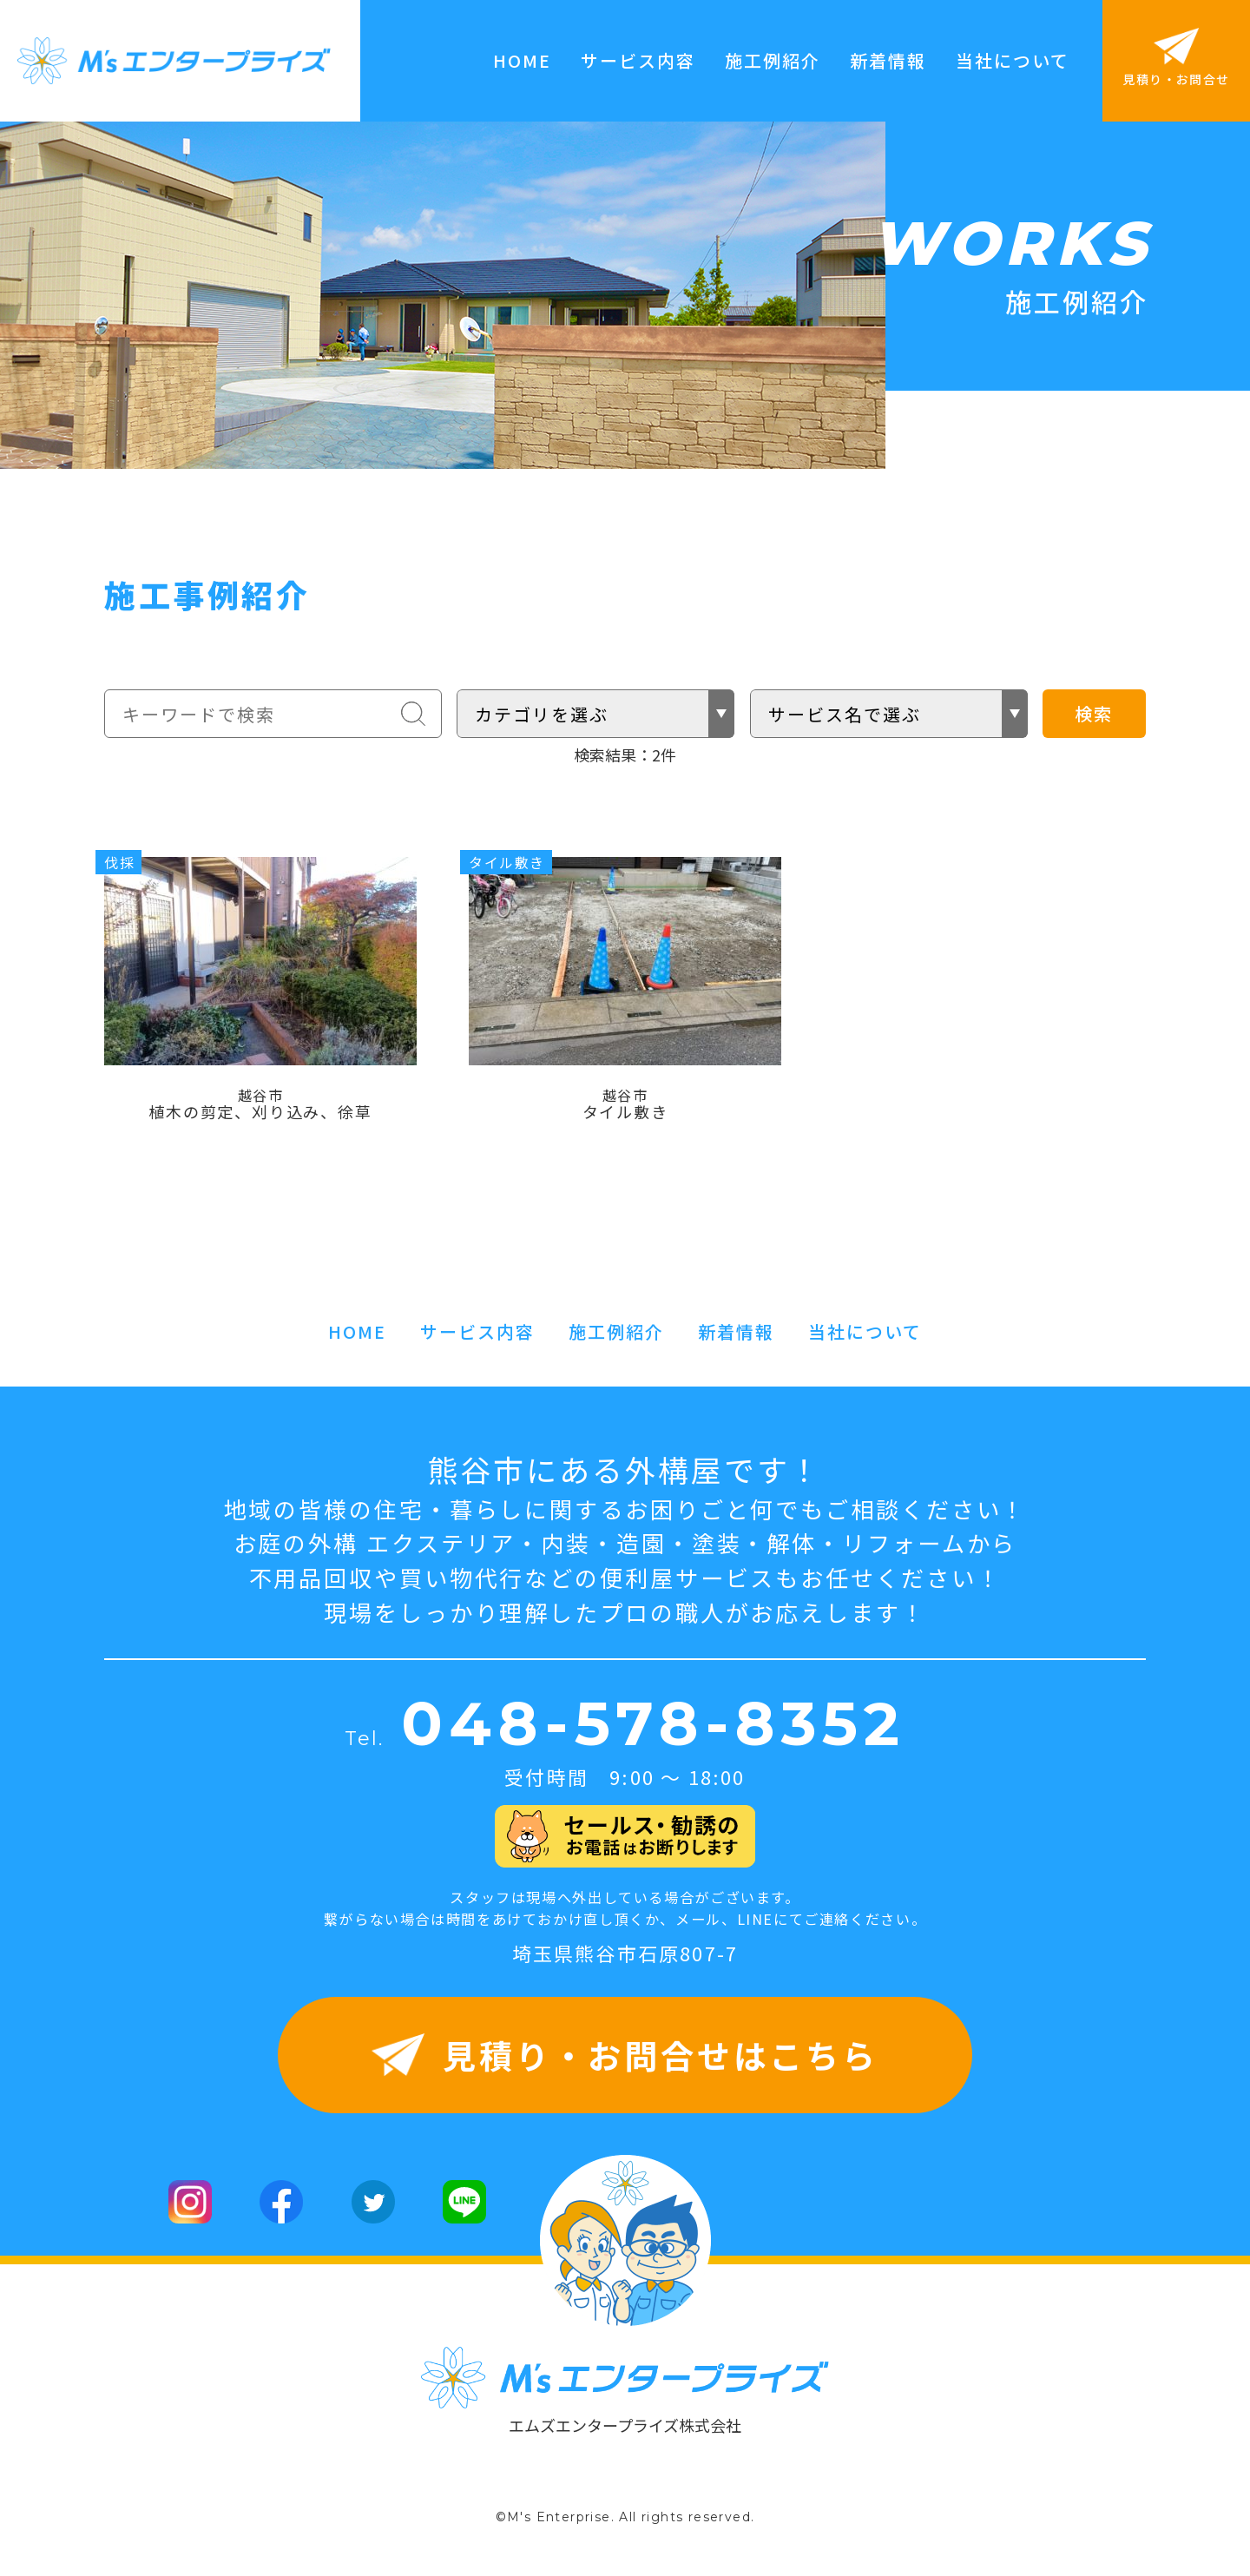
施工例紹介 (772, 60)
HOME (522, 60)
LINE (755, 1929)
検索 (1094, 713)
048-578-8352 (653, 1734)
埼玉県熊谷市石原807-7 (625, 1964)
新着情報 (888, 60)
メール (698, 1929)
